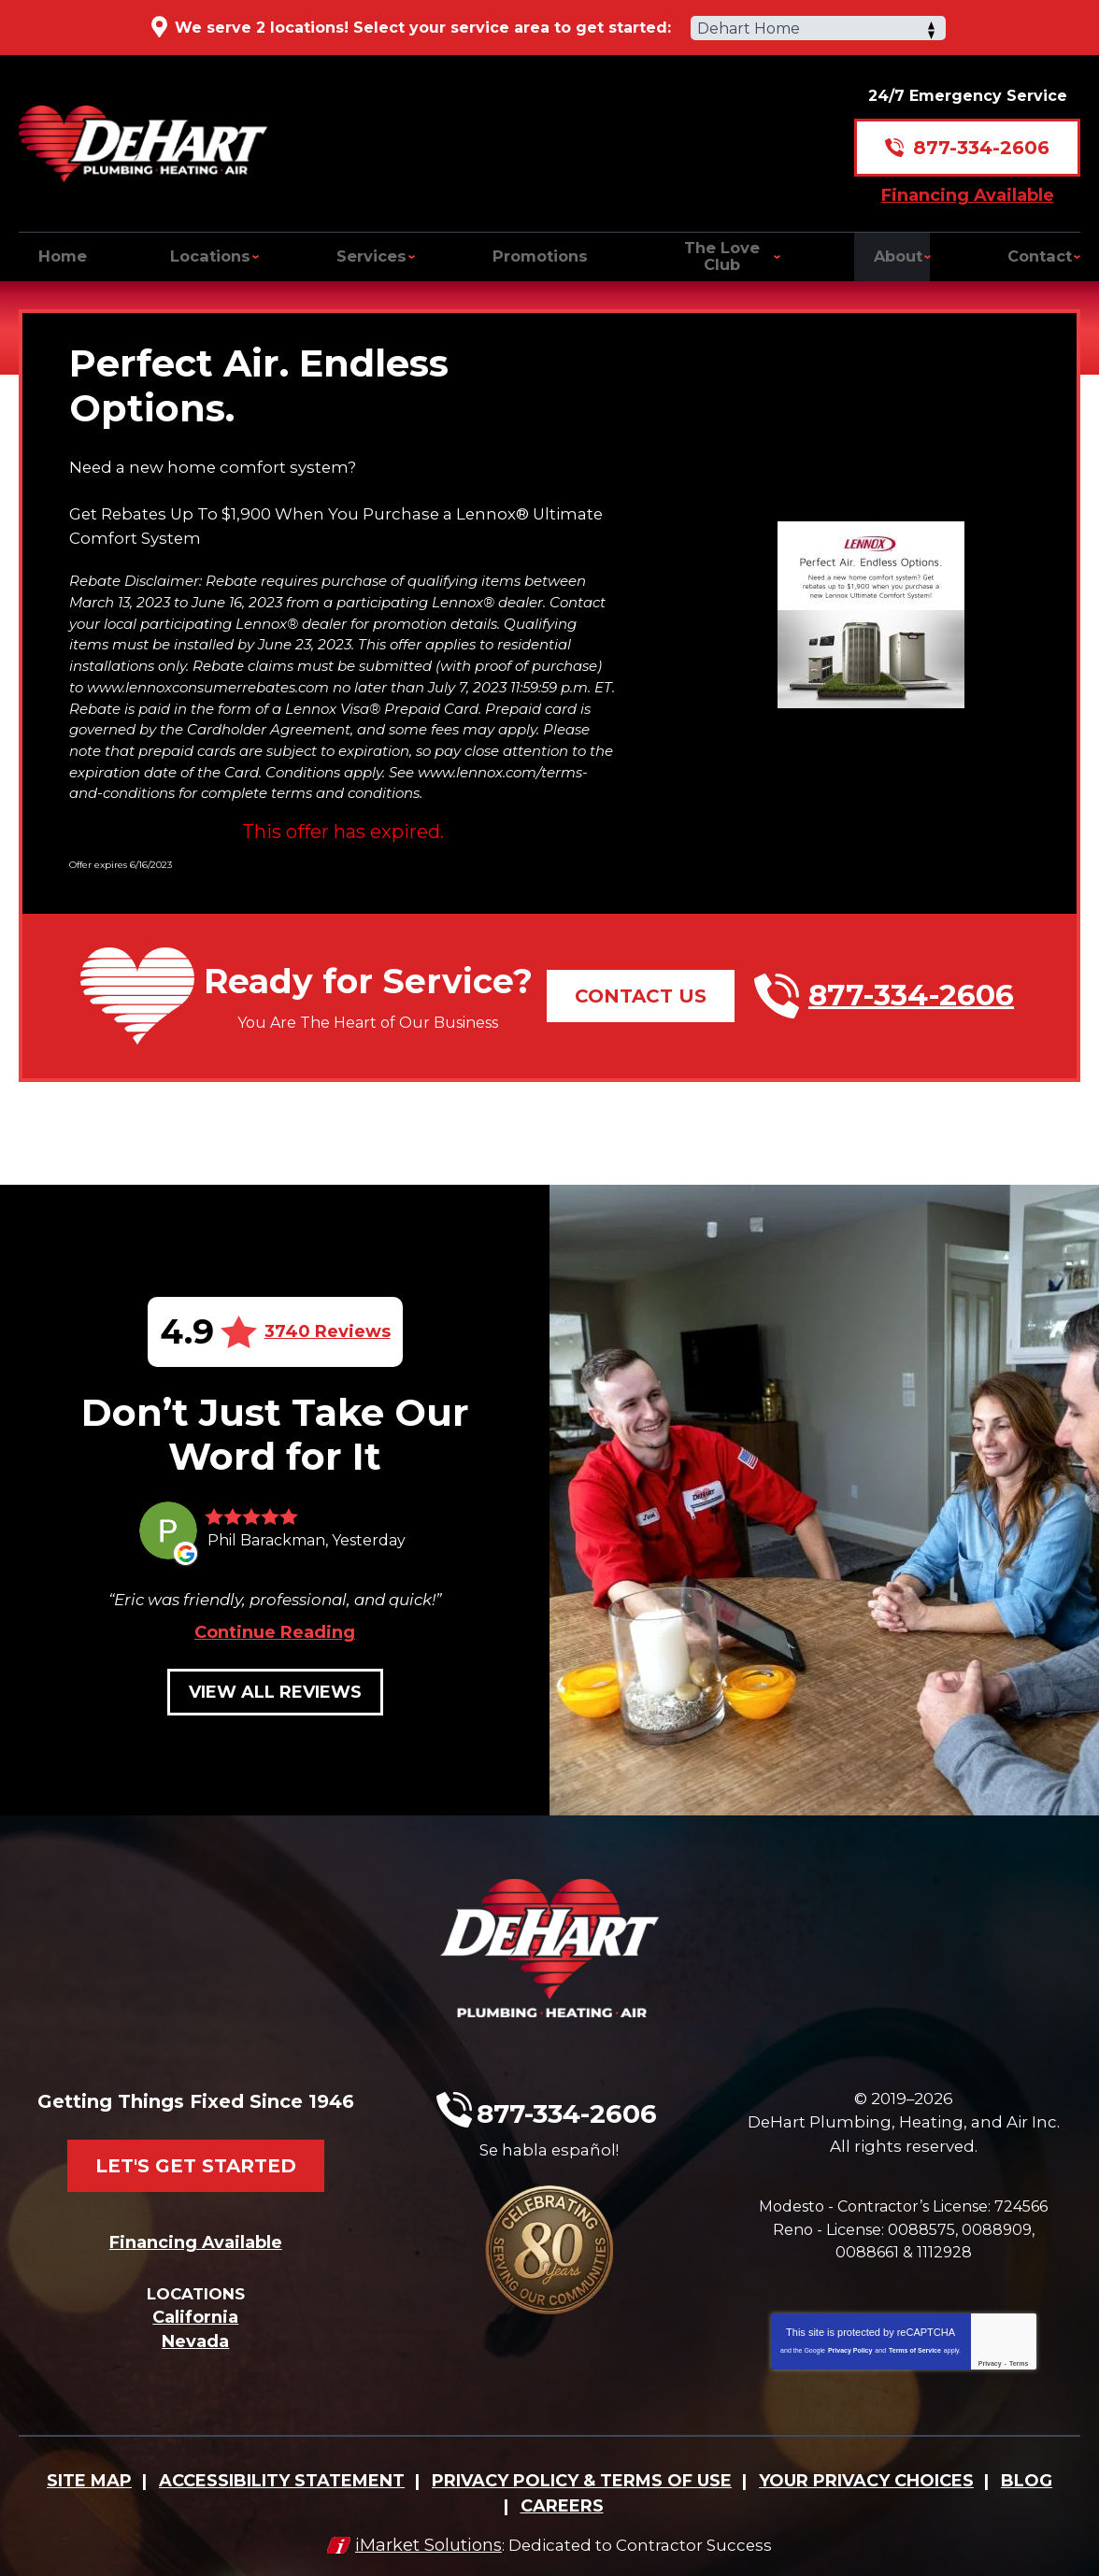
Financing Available (967, 183)
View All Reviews (275, 1713)
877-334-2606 (981, 136)
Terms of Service (915, 2345)
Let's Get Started (195, 2153)
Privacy (990, 2358)
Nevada (195, 2339)
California (195, 2315)
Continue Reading (274, 1653)
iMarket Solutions (423, 2536)
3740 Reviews (327, 1317)
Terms (1019, 2358)
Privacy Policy (850, 2345)
